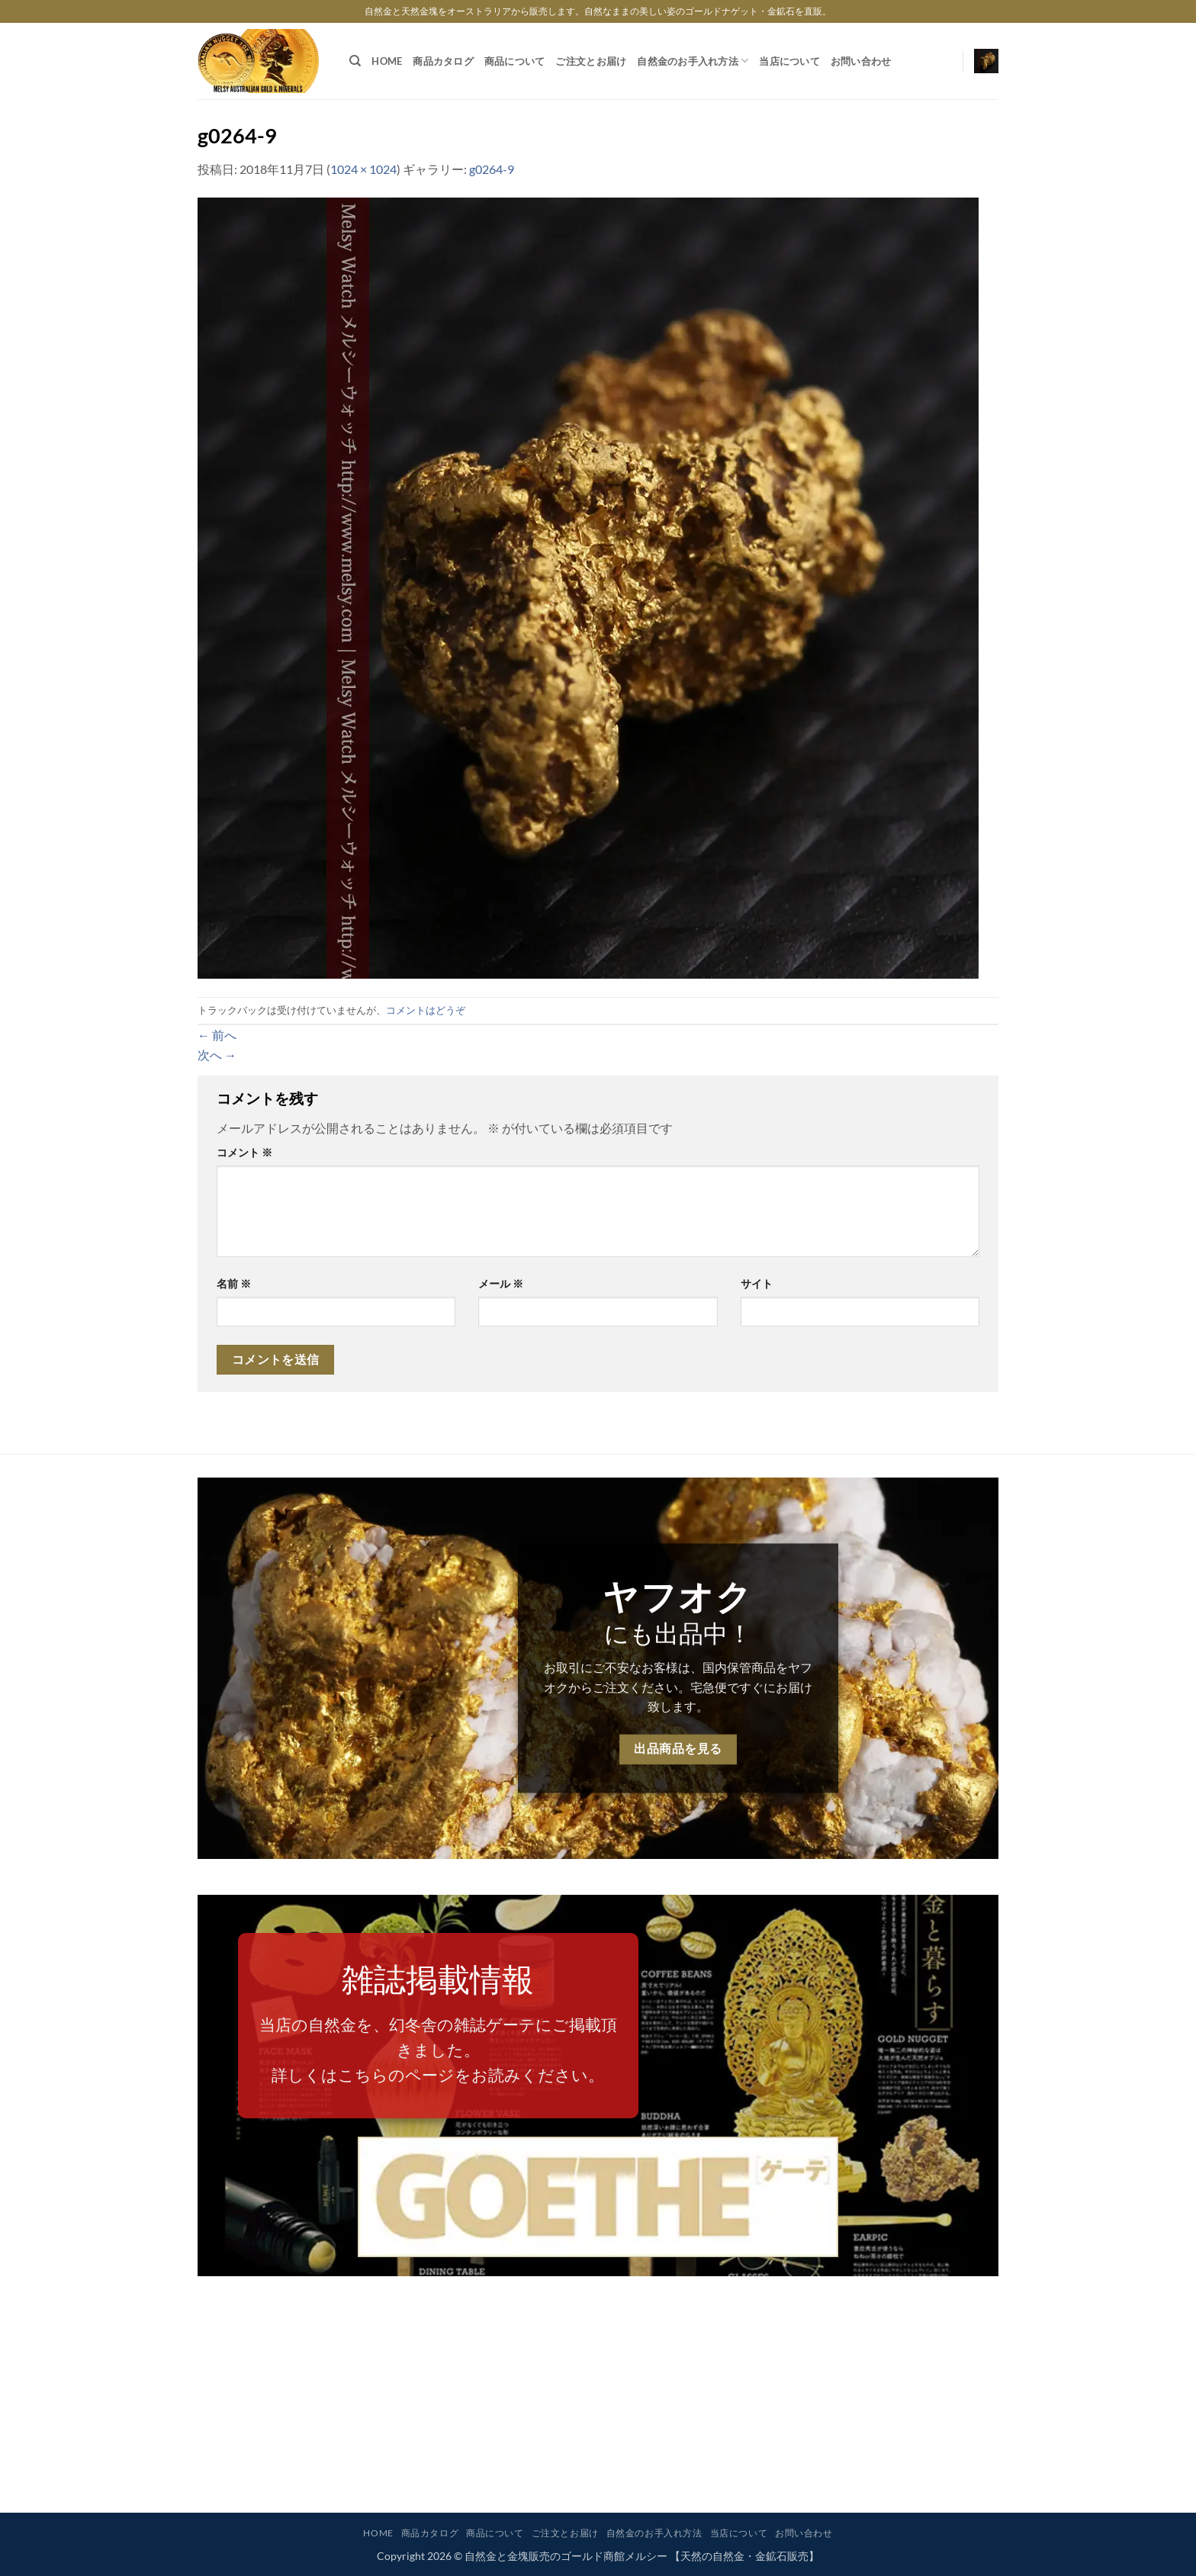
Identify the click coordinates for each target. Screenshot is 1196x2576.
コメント (244, 1152)
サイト (757, 1283)
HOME (386, 61)
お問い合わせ (861, 61)
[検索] (355, 61)
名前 (234, 1283)
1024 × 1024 (363, 169)
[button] (986, 61)
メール (500, 1283)
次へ (217, 1054)
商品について (514, 61)
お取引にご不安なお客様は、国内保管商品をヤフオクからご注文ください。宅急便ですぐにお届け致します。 (678, 1686)
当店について (789, 61)
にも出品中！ (678, 1633)
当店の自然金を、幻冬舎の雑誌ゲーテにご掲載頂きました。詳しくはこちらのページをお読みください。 (438, 2050)
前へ (217, 1035)
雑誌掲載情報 (438, 1979)
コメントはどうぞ (425, 1010)
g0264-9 (491, 169)
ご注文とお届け (590, 61)
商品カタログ (443, 61)
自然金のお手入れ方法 (692, 60)
